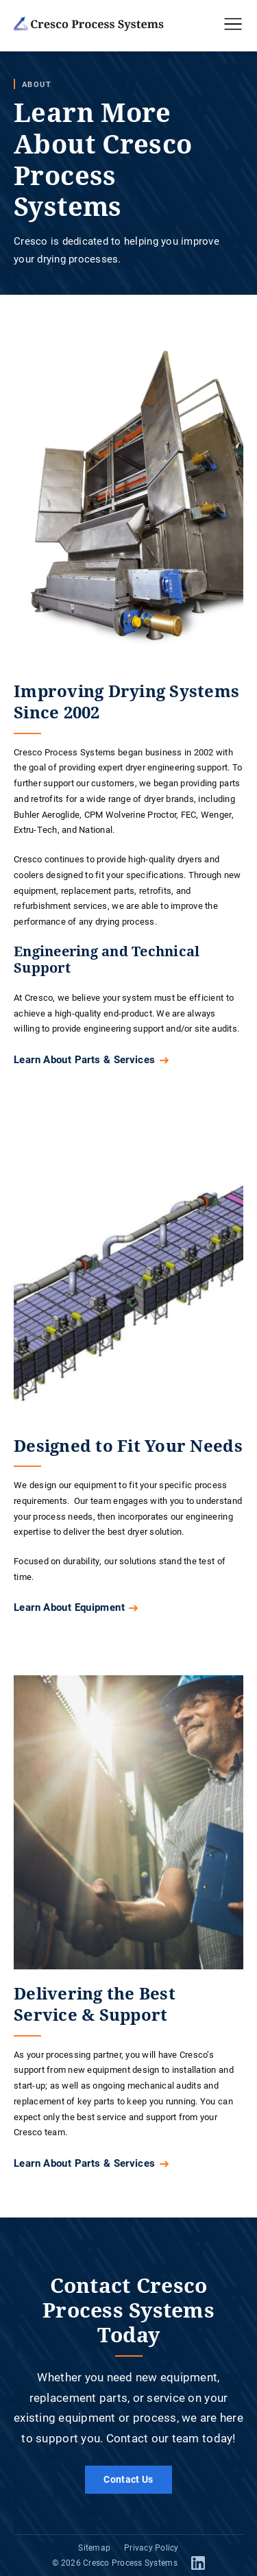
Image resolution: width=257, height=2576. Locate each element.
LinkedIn (198, 2563)
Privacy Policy (151, 2547)
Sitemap (94, 2547)
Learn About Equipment (69, 1607)
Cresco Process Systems (130, 2562)
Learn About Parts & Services (85, 1059)
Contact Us (128, 2479)
